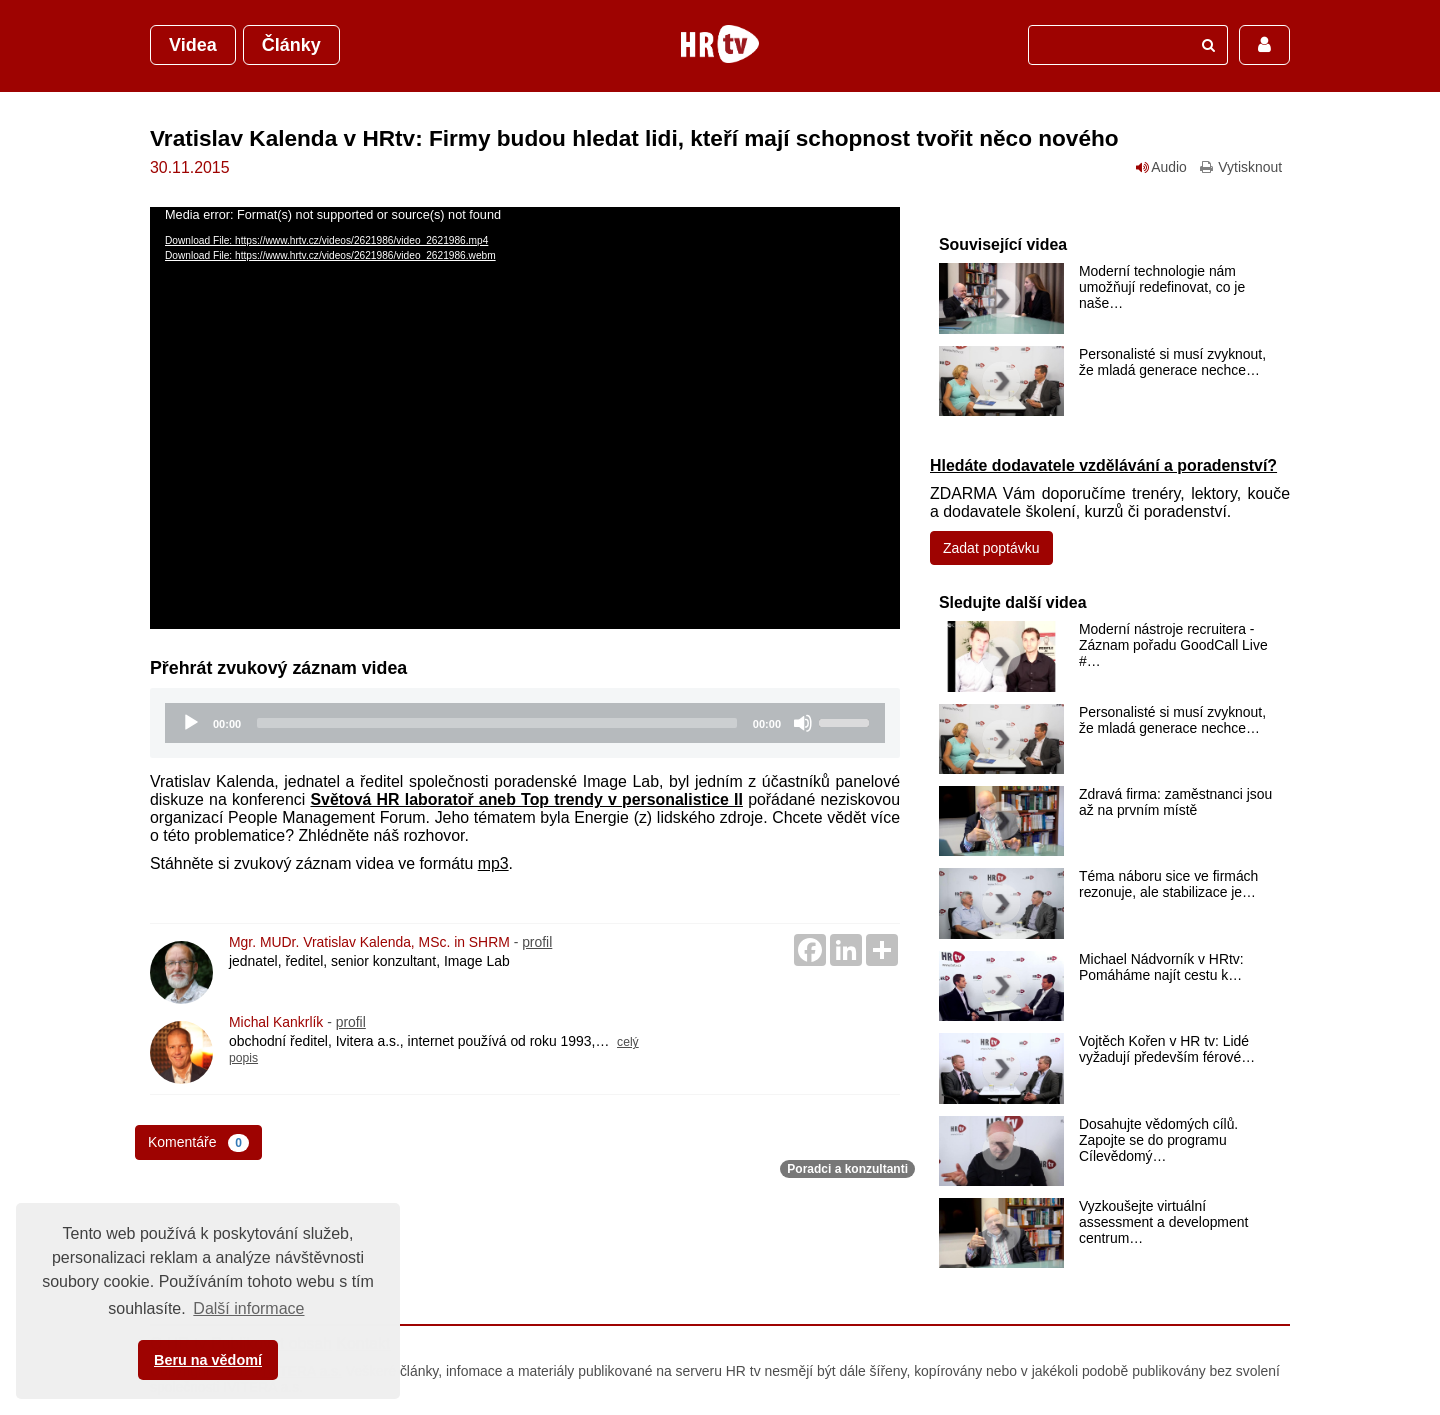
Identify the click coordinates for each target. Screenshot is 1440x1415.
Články (291, 45)
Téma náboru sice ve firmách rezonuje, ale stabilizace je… (1168, 884)
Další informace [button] (248, 1308)
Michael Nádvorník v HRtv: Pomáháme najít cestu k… (1161, 967)
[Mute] (803, 723)
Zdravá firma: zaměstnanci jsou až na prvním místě (1175, 802)
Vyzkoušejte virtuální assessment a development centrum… (1163, 1222)
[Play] (191, 723)
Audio (1161, 167)
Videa (193, 45)
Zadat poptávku (991, 548)
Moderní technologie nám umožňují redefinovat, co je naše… (1162, 287)
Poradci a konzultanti (847, 1169)
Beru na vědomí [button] (208, 1360)
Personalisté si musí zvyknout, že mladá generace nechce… (1172, 362)
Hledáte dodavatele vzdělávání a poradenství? (1103, 465)
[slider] (497, 723)
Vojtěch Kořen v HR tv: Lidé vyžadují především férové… (1167, 1049)
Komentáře (198, 1143)
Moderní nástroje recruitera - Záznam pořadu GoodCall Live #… (1173, 645)
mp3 (493, 863)
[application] (525, 418)
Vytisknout (1240, 167)
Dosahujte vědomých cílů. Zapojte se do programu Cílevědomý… (1158, 1140)
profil (537, 942)
